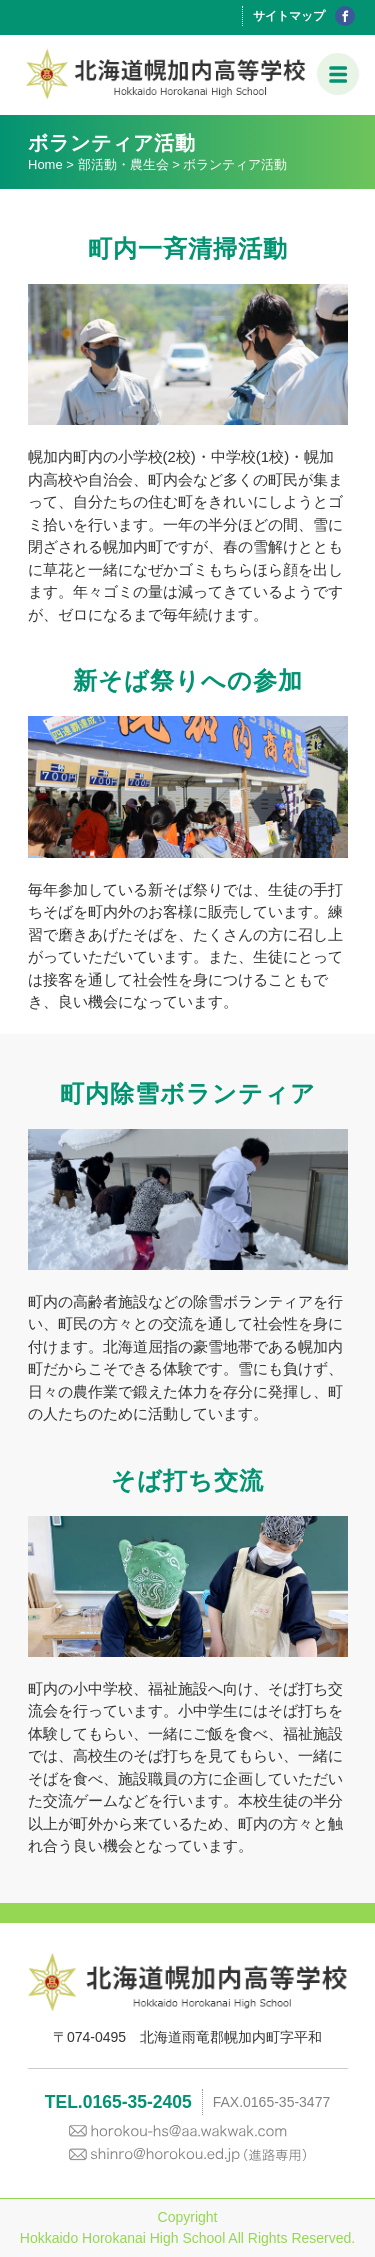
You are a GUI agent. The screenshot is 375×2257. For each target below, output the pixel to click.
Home (45, 164)
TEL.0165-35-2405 (118, 2102)
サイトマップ (289, 16)
